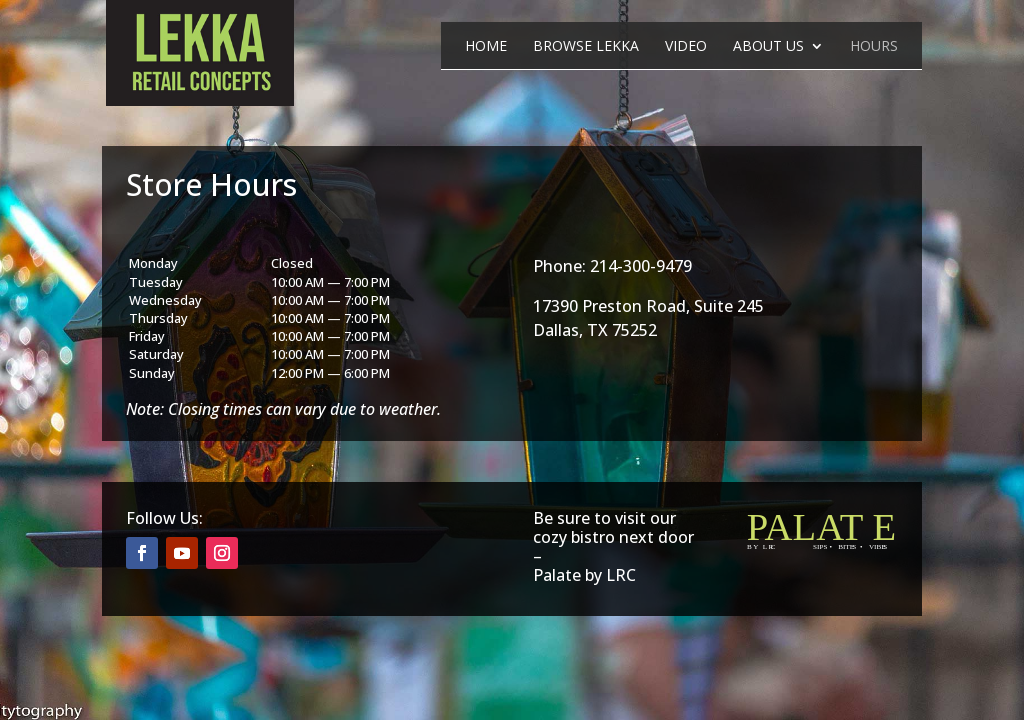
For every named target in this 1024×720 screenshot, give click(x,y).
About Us (768, 47)
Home (486, 47)
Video (686, 47)
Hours (874, 47)
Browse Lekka (586, 47)
